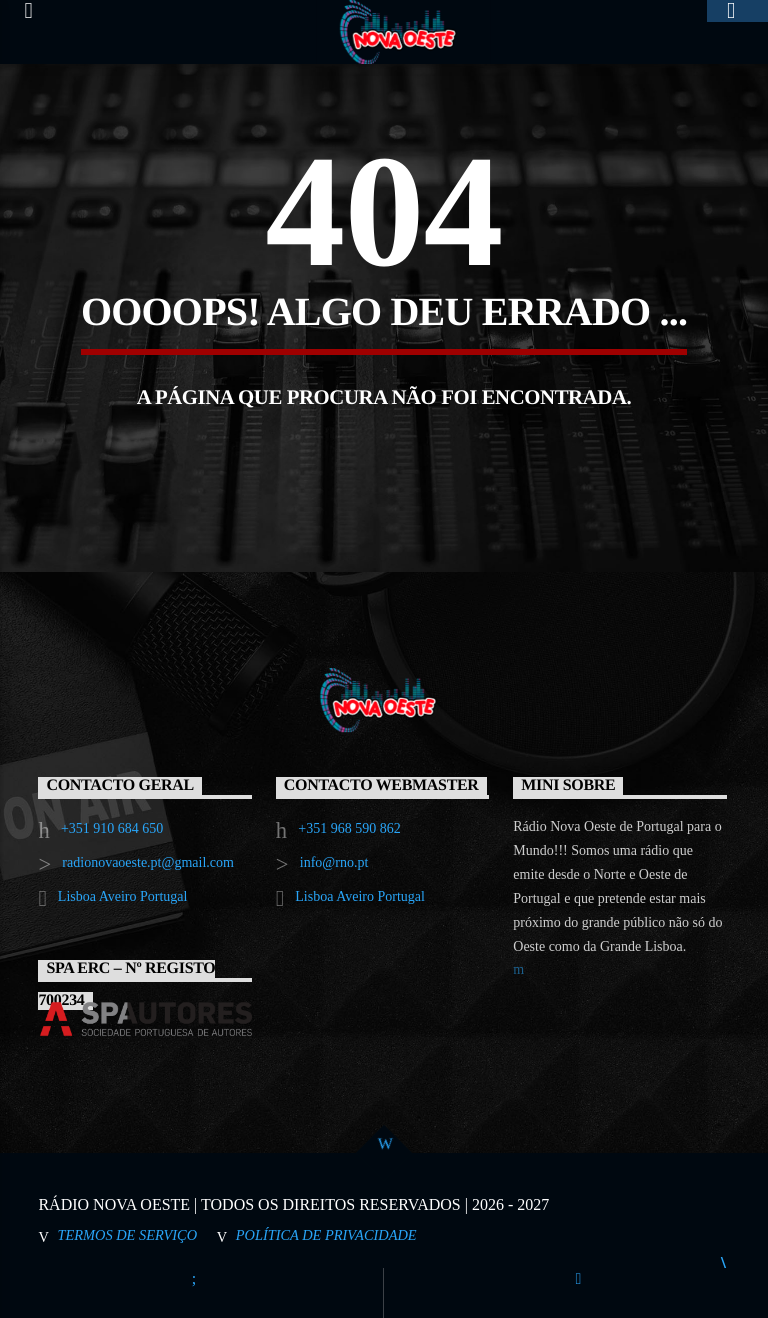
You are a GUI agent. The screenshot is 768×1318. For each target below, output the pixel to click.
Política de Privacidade (326, 1235)
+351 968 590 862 (349, 828)
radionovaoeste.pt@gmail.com (148, 862)
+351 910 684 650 (112, 828)
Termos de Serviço (127, 1235)
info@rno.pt (334, 862)
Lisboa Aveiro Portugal (123, 896)
